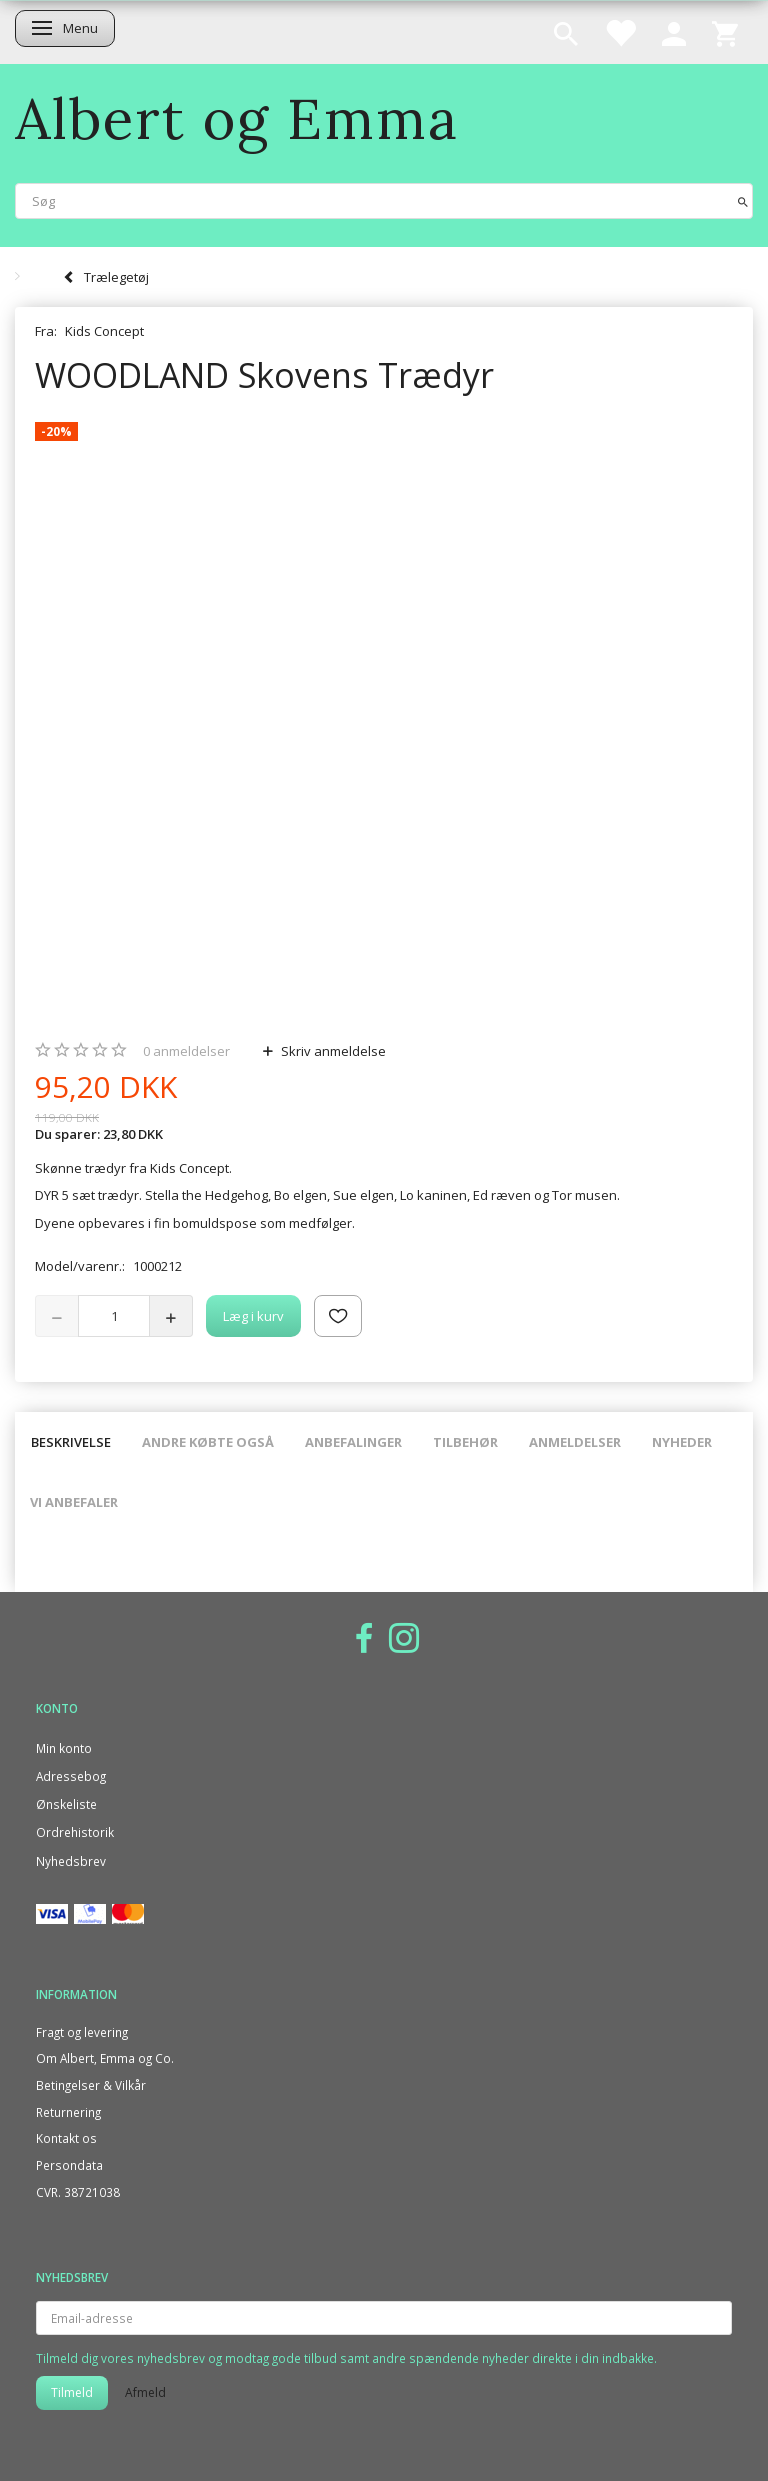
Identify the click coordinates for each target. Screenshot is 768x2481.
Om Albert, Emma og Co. (105, 2058)
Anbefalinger (353, 1442)
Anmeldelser (575, 1442)
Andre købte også (208, 1442)
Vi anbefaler (74, 1502)
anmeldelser (186, 1051)
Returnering (68, 2112)
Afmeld (145, 2392)
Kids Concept (104, 331)
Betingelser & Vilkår (91, 2085)
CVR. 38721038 (78, 2192)
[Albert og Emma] (237, 118)
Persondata (69, 2165)
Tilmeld (72, 2392)
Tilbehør (465, 1442)
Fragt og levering (82, 2032)
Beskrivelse (71, 1442)
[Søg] (743, 200)
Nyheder (682, 1442)
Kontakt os (66, 2138)
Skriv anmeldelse (332, 1051)
